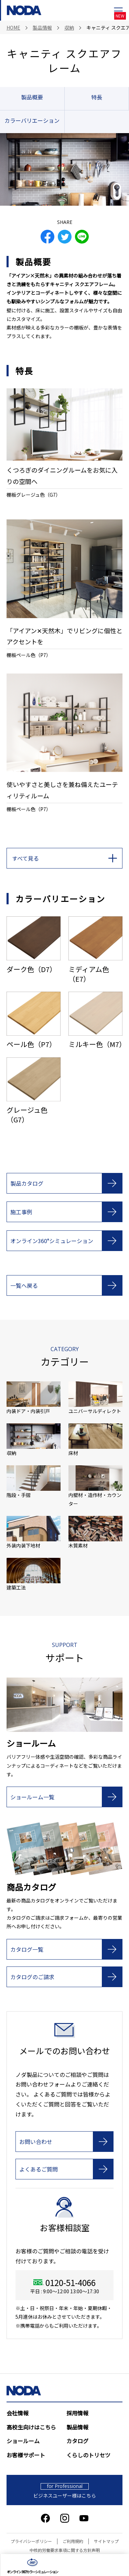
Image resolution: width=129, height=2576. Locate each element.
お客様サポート (26, 2455)
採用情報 (77, 2413)
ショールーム (23, 2441)
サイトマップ (106, 2541)
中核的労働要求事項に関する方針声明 (65, 2550)
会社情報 (18, 2413)
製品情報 (77, 2427)
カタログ (77, 2441)
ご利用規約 (73, 2541)
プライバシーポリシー (31, 2541)
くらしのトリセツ (88, 2455)
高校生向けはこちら (31, 2427)
